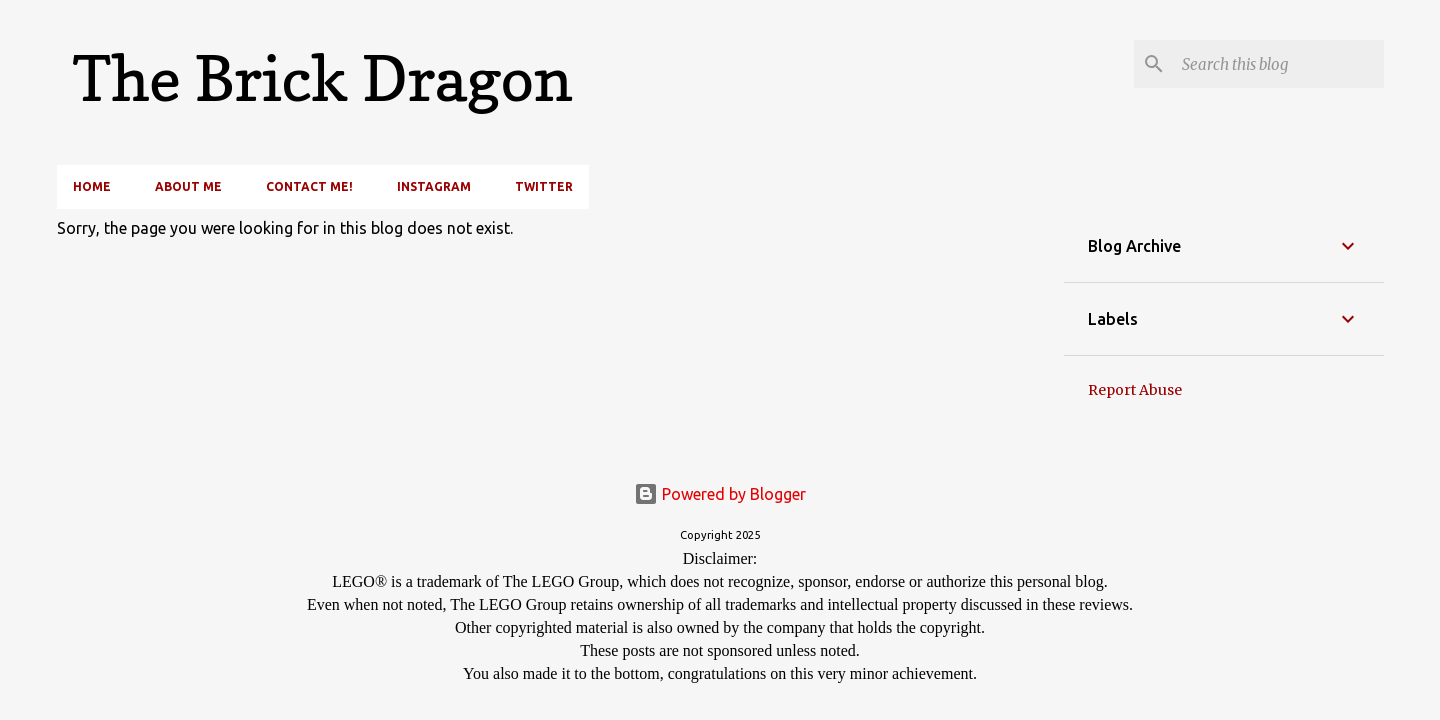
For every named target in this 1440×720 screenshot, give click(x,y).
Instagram (434, 186)
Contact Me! (309, 186)
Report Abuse (1135, 390)
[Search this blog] (1279, 64)
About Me (188, 186)
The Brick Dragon (323, 78)
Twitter (544, 186)
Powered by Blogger (720, 494)
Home (92, 186)
